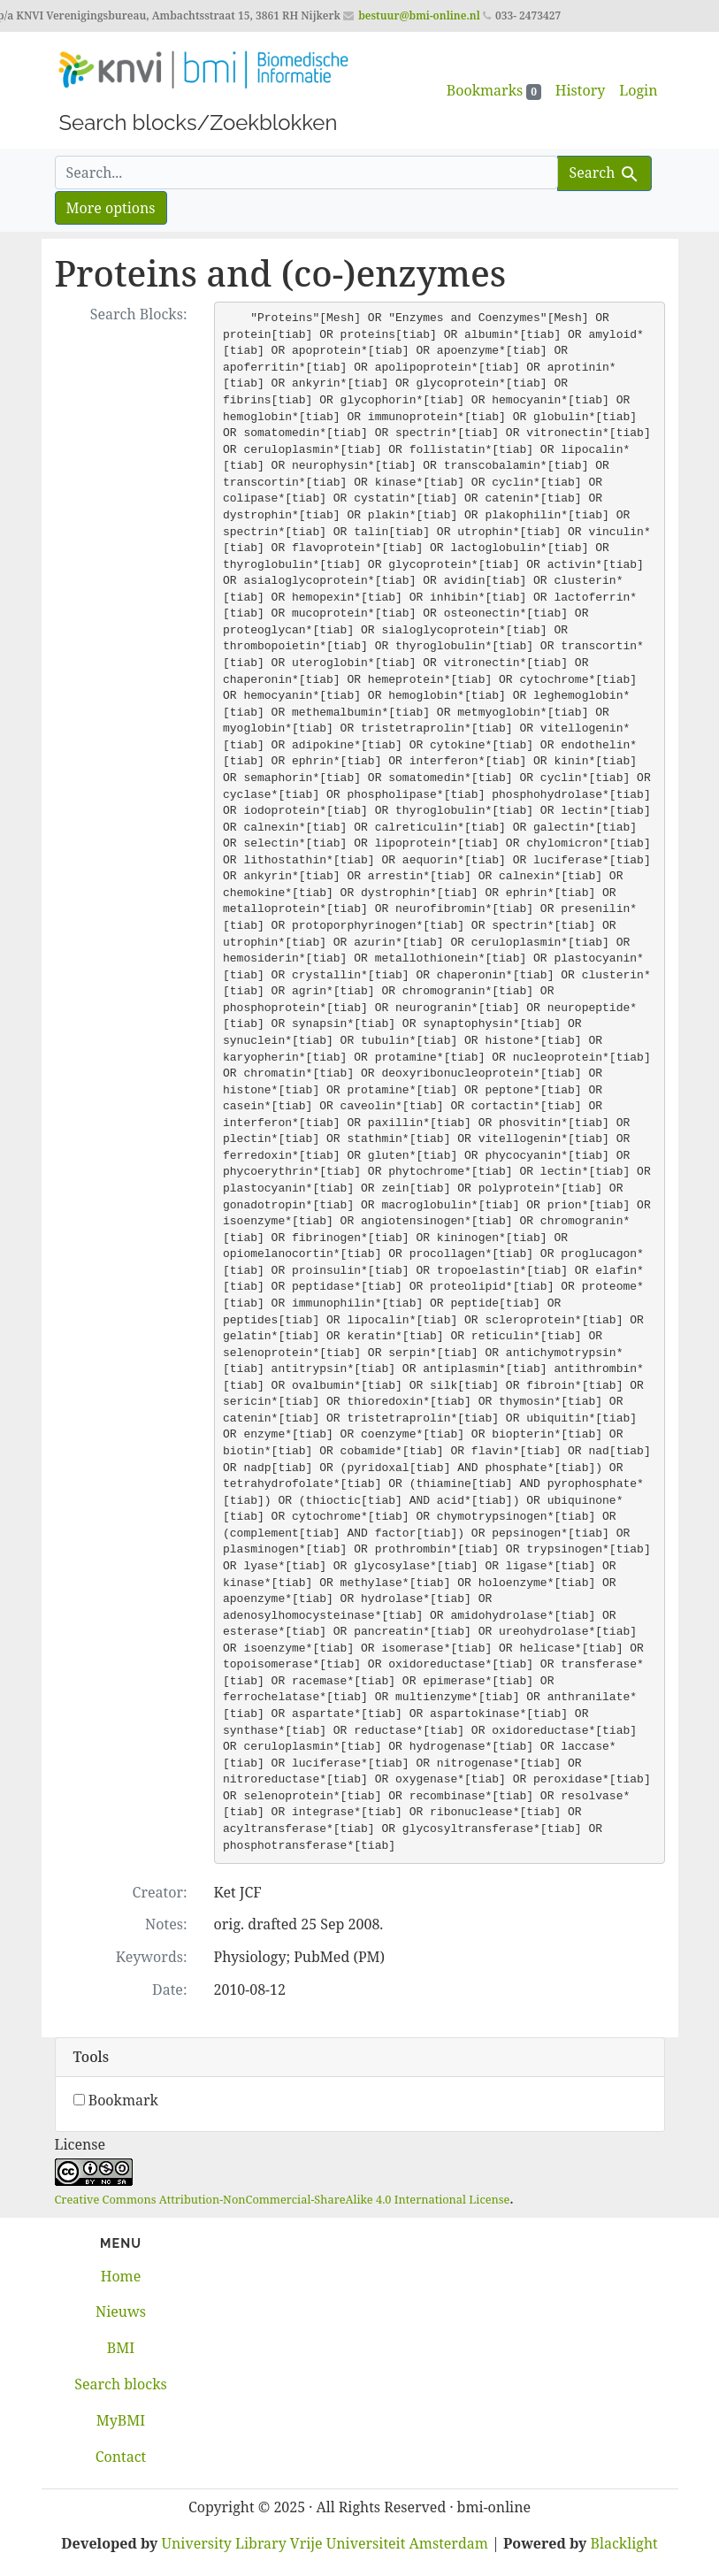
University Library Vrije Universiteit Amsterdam (325, 2543)
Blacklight (624, 2543)
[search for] (307, 172)
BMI (120, 2348)
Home (121, 2276)
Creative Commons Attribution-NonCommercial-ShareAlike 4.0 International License (282, 2199)
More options (111, 208)
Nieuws (121, 2311)
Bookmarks (494, 90)
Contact (121, 2456)
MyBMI (120, 2420)
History (580, 90)
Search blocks (120, 2384)
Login (638, 90)
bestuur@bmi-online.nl (419, 15)
